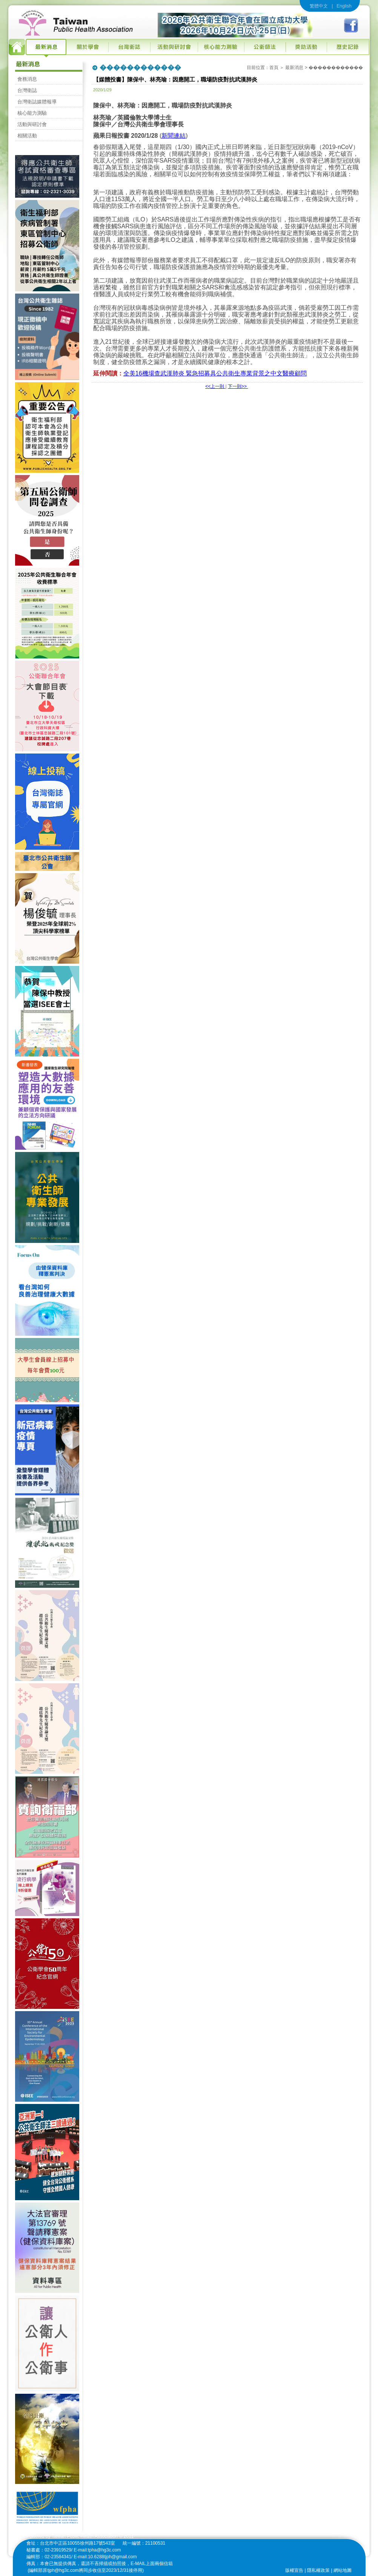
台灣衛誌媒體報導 (37, 102)
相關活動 (27, 135)
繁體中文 (319, 6)
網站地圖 (342, 2570)
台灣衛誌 (27, 90)
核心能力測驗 (32, 113)
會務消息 (27, 79)
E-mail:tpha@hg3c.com (97, 2550)
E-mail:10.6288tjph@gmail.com (105, 2556)
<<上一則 (215, 386)
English (344, 6)
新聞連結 (173, 135)
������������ (336, 67)
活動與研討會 (32, 124)
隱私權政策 (318, 2570)
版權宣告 (294, 2570)
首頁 (273, 67)
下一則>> (238, 386)
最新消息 (294, 67)
